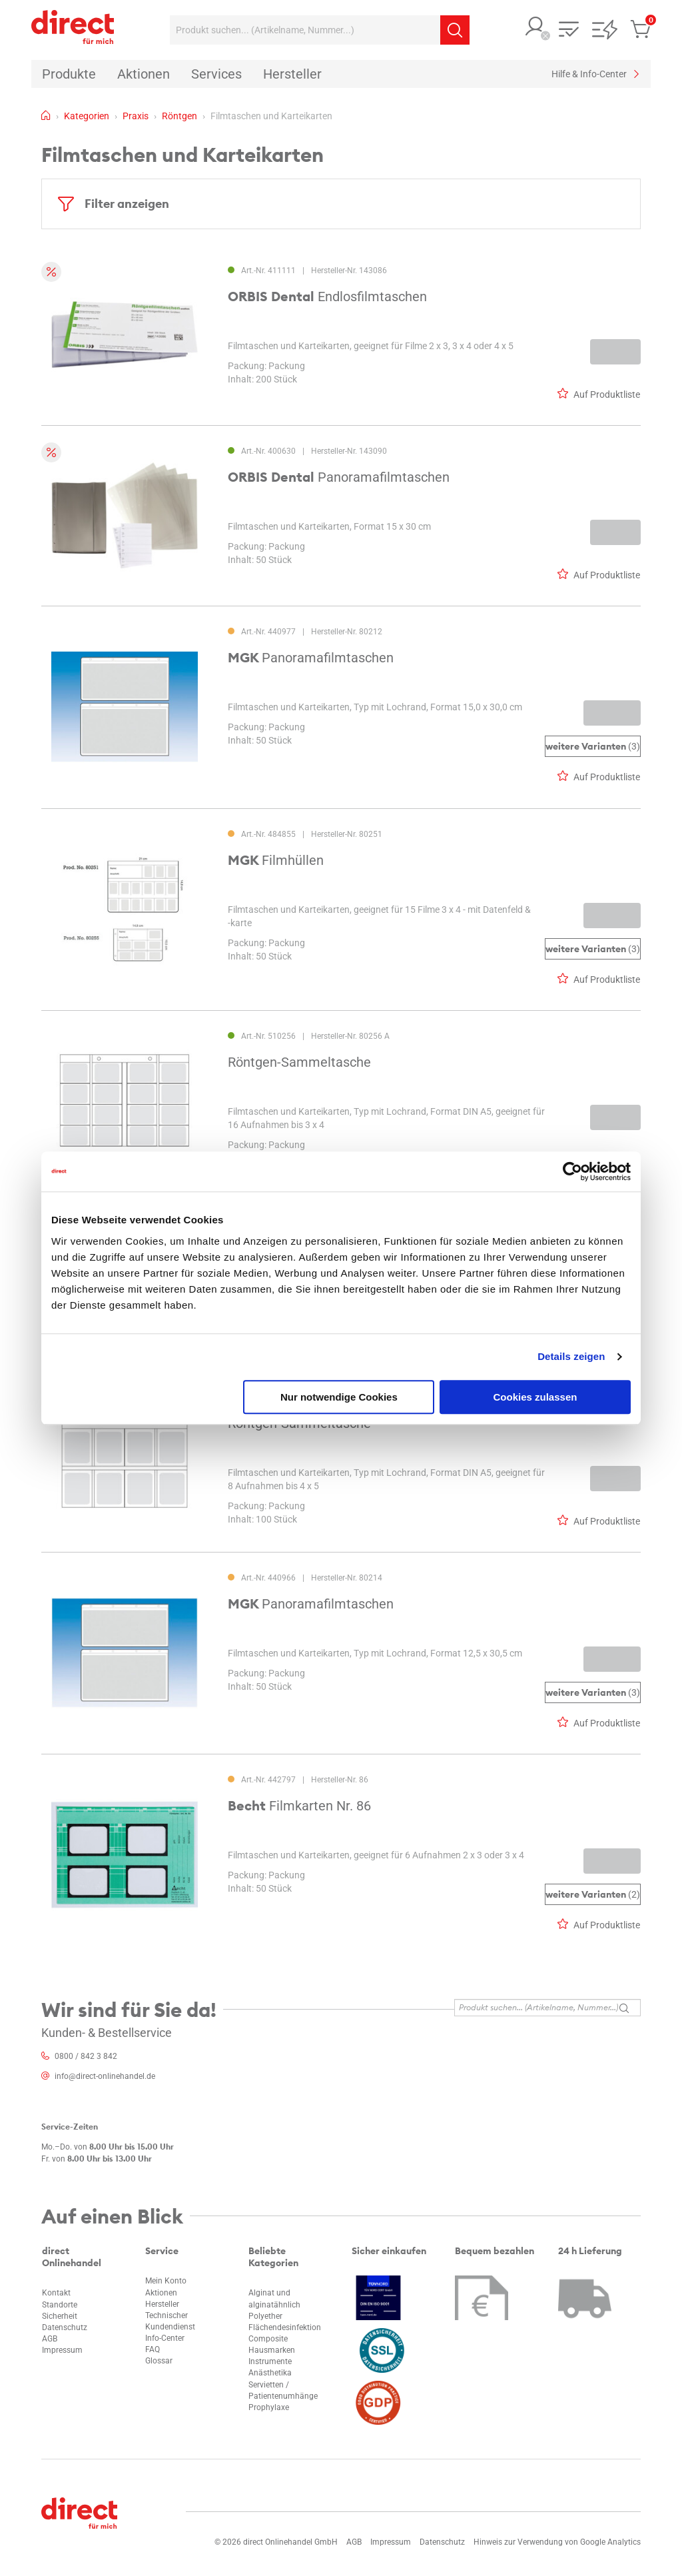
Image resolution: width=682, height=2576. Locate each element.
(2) (592, 1894)
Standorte (59, 2304)
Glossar (158, 2360)
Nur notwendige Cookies (339, 1397)
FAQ (152, 2349)
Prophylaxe (268, 2407)
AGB (49, 2338)
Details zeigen (571, 1356)
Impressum (62, 2350)
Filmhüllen (276, 860)
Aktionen (161, 2292)
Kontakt (56, 2292)
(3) (592, 747)
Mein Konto (165, 2280)
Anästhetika (270, 2372)
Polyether (265, 2316)
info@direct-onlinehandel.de (105, 2076)
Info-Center (164, 2338)
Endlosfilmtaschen (327, 297)
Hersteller (162, 2304)
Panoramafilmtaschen (339, 477)
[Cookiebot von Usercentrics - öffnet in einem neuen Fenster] (572, 1171)
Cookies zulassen (535, 1397)
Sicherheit (59, 2316)
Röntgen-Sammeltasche (299, 1062)
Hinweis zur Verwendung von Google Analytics (557, 2542)
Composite (268, 2338)
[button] (535, 28)
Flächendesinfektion (284, 2327)
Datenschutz (64, 2327)
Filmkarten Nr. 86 (299, 1806)
